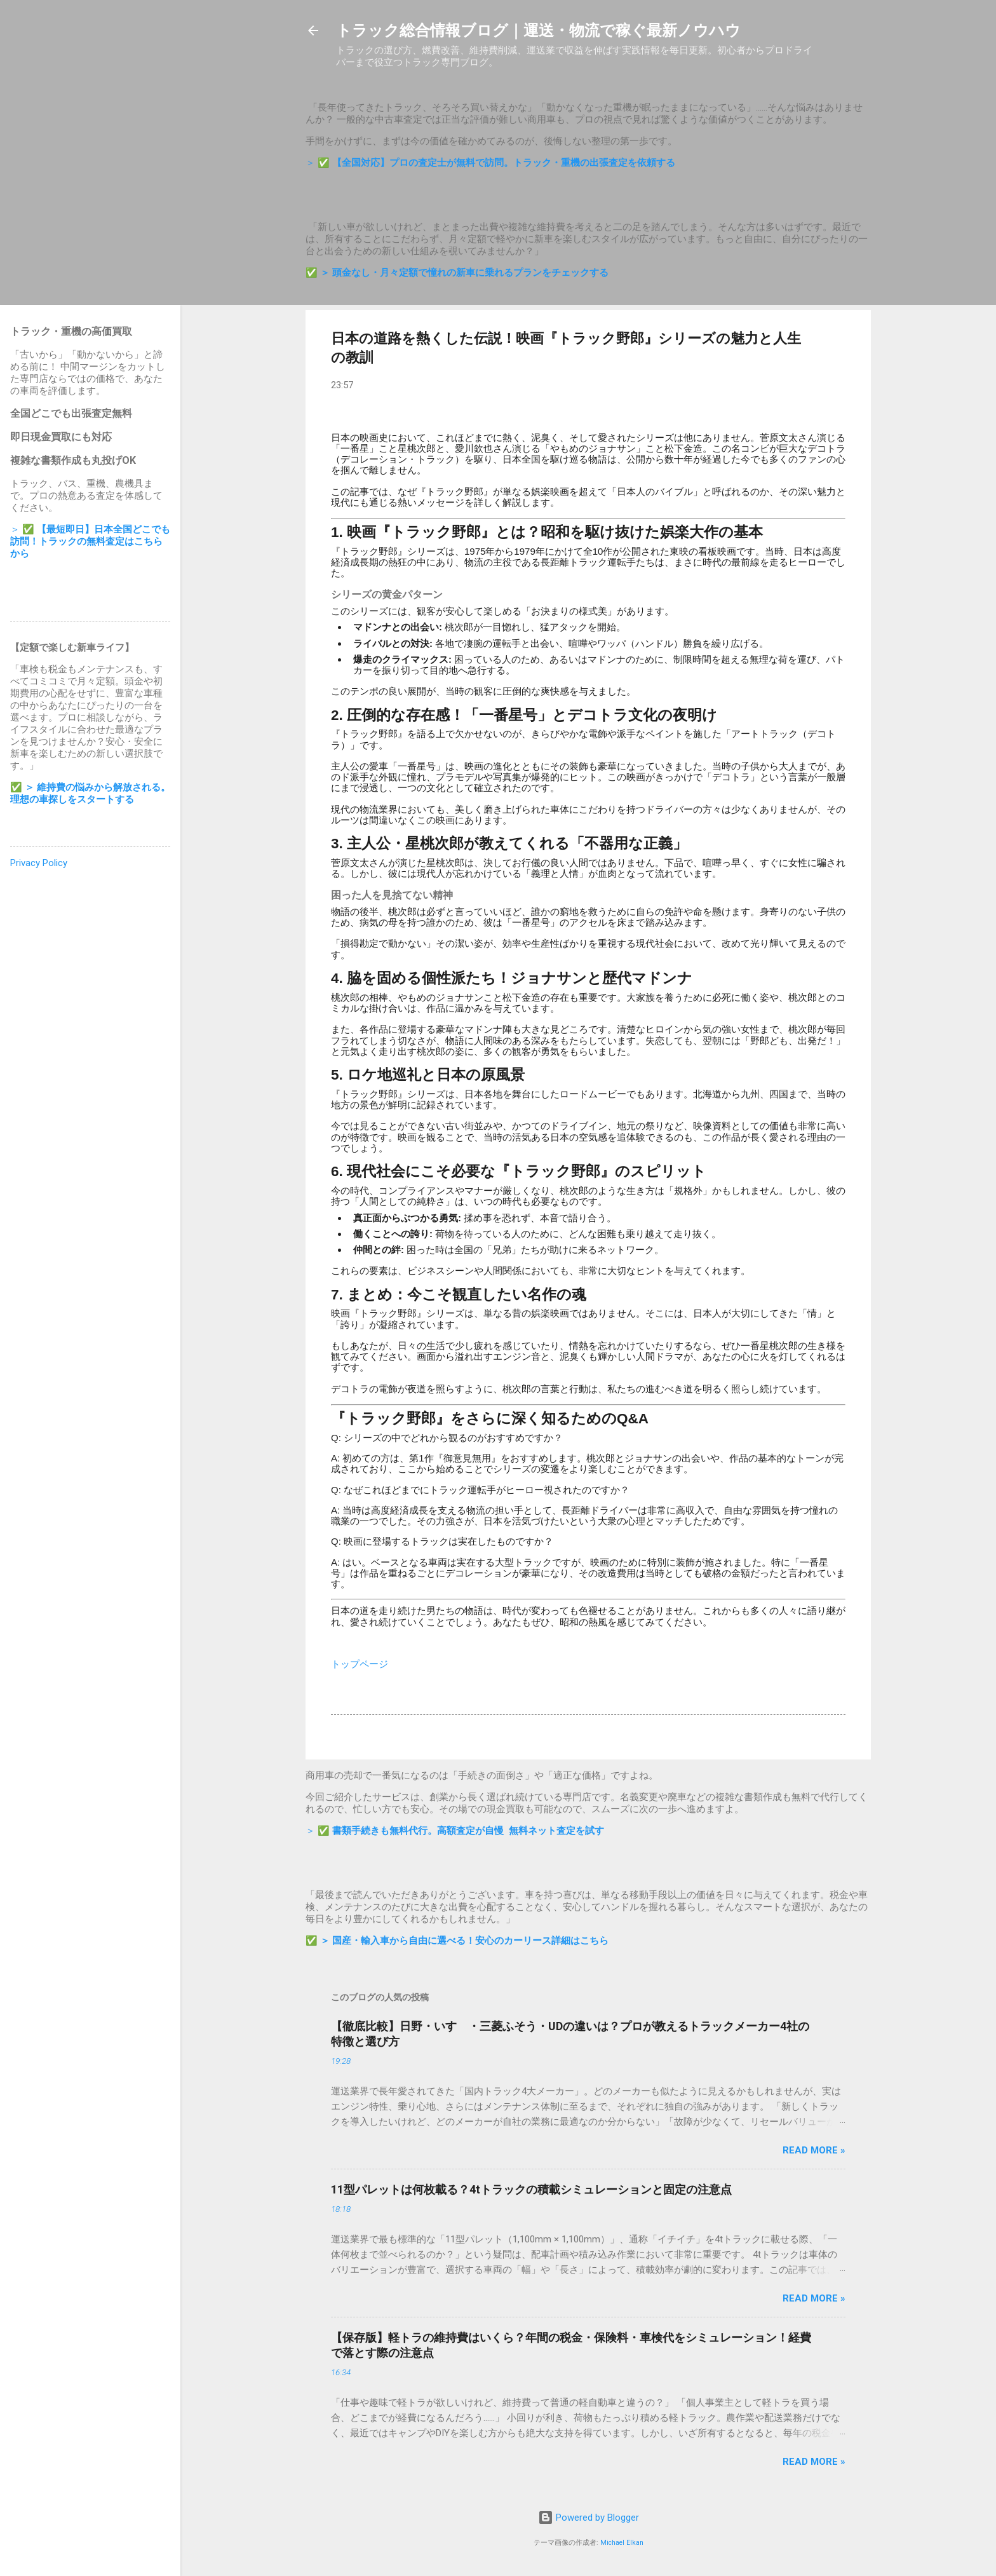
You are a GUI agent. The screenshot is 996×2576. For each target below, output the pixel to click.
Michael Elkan (621, 2543)
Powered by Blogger (588, 2517)
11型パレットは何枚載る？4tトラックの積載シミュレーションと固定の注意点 (531, 2189)
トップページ (359, 1664)
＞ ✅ (490, 162)
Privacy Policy (38, 863)
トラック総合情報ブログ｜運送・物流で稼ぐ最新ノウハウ (538, 30)
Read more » (814, 2150)
